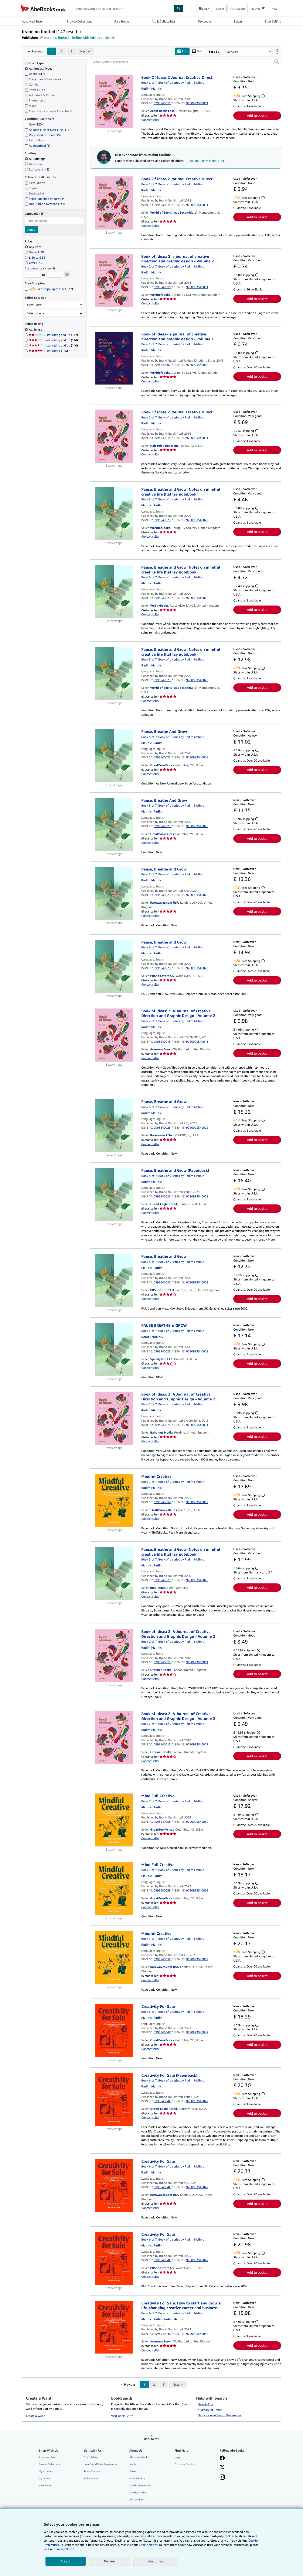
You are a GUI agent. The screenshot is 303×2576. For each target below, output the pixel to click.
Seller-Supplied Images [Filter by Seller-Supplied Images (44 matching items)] (45, 198)
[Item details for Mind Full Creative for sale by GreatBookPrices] (114, 1819)
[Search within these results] (185, 61)
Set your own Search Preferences (219, 2415)
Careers (133, 2471)
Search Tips (205, 2404)
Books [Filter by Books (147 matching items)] (35, 74)
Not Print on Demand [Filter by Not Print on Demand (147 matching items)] (45, 204)
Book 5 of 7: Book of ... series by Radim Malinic (172, 499)
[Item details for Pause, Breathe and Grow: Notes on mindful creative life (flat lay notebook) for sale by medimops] (114, 1573)
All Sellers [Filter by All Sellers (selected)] (36, 329)
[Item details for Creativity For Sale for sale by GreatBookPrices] (114, 2030)
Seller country (35, 313)
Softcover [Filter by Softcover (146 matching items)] (37, 169)
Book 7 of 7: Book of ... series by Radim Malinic (172, 1481)
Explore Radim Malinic (207, 161)
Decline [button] (109, 2561)
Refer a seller (91, 2478)
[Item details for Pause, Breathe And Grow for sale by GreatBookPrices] (114, 755)
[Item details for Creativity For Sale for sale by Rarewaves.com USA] (114, 2185)
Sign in (219, 8)
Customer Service (184, 2464)
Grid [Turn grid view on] (197, 51)
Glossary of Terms (210, 2409)
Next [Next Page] (83, 51)
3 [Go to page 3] (71, 51)
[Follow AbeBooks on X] (222, 2468)
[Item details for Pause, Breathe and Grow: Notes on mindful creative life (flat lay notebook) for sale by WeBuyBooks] (114, 591)
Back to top (151, 2439)
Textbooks (204, 21)
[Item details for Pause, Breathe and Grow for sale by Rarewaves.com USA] (114, 893)
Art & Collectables (164, 21)
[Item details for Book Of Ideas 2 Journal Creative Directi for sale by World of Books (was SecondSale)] (114, 203)
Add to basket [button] (257, 115)
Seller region (34, 304)
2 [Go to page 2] (61, 51)
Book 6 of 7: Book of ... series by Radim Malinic (172, 2011)
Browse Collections (79, 21)
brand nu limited (56, 37)
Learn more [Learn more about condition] (47, 118)
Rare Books (121, 21)
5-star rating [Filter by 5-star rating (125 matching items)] (48, 350)
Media (132, 2464)
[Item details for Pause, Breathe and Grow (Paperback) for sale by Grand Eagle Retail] (114, 1194)
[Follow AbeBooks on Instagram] (222, 2477)
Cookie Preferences (140, 2485)
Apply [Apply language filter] (31, 229)
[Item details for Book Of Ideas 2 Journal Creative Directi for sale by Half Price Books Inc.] (114, 436)
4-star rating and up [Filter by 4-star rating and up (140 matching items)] (53, 345)
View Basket (45, 2485)
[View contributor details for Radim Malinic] (151, 88)
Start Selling (273, 21)
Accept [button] (66, 2561)
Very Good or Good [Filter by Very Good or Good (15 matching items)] (43, 135)
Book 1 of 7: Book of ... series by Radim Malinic (172, 344)
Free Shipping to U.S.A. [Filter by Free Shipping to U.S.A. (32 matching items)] (49, 289)
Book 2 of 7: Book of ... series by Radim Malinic (172, 82)
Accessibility (136, 2499)
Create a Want (35, 2416)
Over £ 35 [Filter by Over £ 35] (34, 263)
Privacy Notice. (65, 2549)
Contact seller (150, 119)
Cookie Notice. (148, 2544)
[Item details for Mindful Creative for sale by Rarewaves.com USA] (114, 1957)
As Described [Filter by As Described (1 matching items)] (37, 145)
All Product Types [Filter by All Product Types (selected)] (39, 68)
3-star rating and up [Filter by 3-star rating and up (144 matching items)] (53, 340)
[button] (276, 61)
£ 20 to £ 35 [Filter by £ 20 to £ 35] (35, 257)
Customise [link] (155, 2561)
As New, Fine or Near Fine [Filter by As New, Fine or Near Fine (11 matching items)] (47, 129)
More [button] (271, 1239)
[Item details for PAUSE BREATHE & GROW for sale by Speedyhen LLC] (114, 1349)
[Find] (178, 8)
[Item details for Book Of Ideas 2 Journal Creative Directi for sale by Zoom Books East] (114, 101)
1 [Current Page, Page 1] (52, 51)
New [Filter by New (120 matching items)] (33, 124)
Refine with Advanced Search (93, 37)
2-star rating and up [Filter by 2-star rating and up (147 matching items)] (53, 335)
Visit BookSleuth (122, 2416)
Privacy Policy (137, 2478)
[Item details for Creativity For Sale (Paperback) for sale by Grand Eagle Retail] (114, 2099)
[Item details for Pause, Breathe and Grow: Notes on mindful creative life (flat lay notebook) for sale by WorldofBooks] (114, 513)
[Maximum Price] (54, 275)
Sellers (238, 21)
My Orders (44, 2478)
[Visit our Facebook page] (222, 2458)
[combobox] (123, 8)
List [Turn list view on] (182, 51)
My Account (237, 8)
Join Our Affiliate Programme (100, 2464)
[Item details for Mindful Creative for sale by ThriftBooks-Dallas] (114, 1500)
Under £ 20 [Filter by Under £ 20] (35, 252)
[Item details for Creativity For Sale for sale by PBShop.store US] (114, 2258)
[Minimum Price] (32, 275)
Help (275, 8)
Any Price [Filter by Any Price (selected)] (33, 247)
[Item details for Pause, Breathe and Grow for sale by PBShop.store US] (114, 966)
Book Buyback (92, 2471)
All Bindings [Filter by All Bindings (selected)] (35, 159)
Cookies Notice (137, 2492)
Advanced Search (33, 21)
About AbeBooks (139, 2457)
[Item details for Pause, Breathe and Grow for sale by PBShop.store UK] (114, 1280)
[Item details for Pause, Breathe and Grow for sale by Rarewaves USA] (114, 1125)
